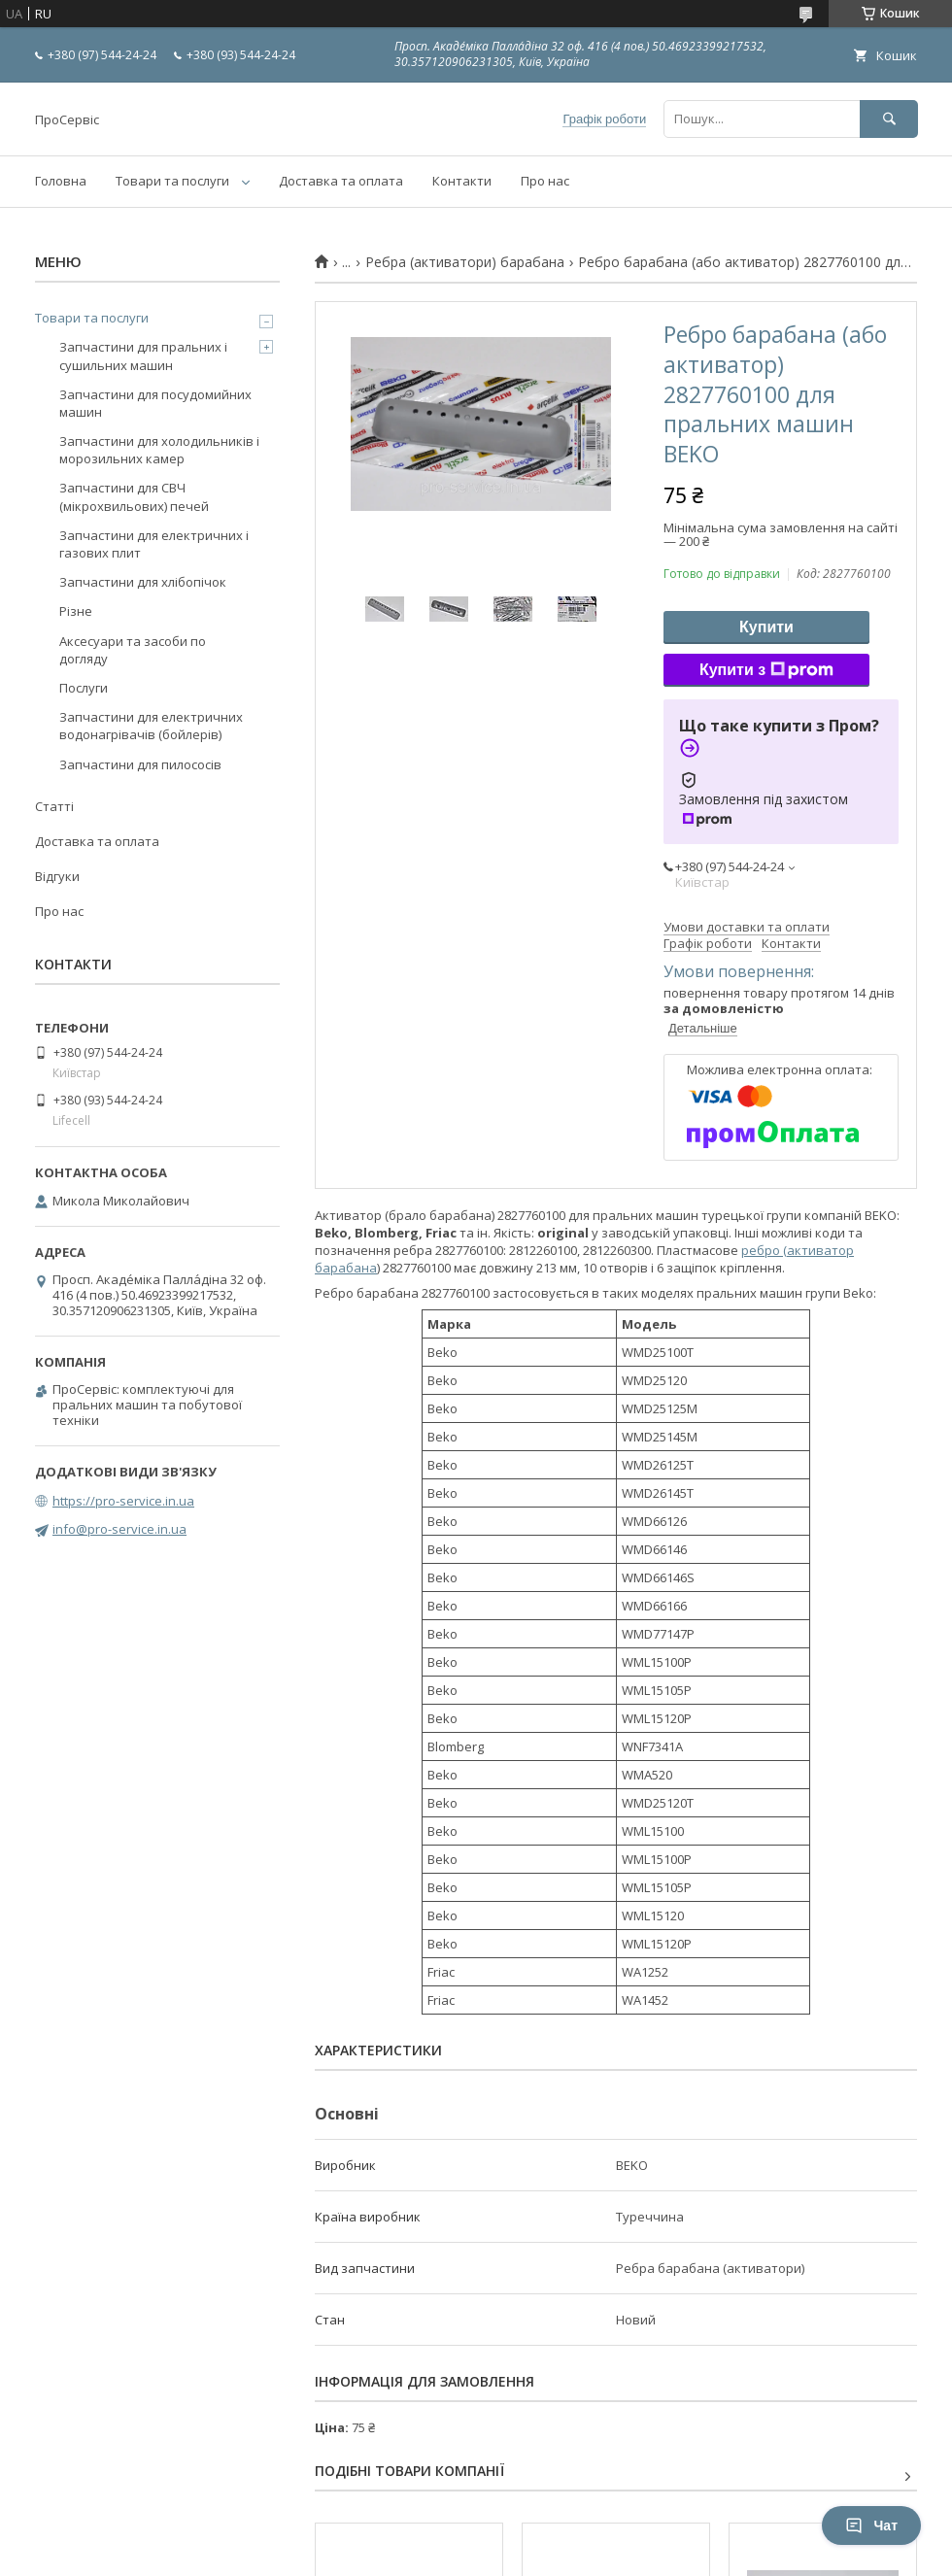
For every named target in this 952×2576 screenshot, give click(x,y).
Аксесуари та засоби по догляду (132, 649)
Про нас (545, 180)
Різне (75, 611)
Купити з (766, 670)
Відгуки (57, 876)
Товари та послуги (172, 180)
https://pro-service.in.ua (123, 1500)
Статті (54, 806)
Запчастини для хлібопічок (142, 582)
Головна (60, 180)
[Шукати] (889, 119)
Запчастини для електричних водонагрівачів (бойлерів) (151, 725)
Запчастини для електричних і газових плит (154, 543)
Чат (871, 2525)
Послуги (83, 687)
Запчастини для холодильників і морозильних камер (159, 449)
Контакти (462, 180)
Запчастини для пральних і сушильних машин (143, 355)
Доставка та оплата (341, 180)
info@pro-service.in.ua (119, 1529)
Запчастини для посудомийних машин (155, 403)
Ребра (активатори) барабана (464, 262)
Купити (766, 627)
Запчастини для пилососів (140, 764)
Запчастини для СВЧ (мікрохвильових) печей (134, 496)
